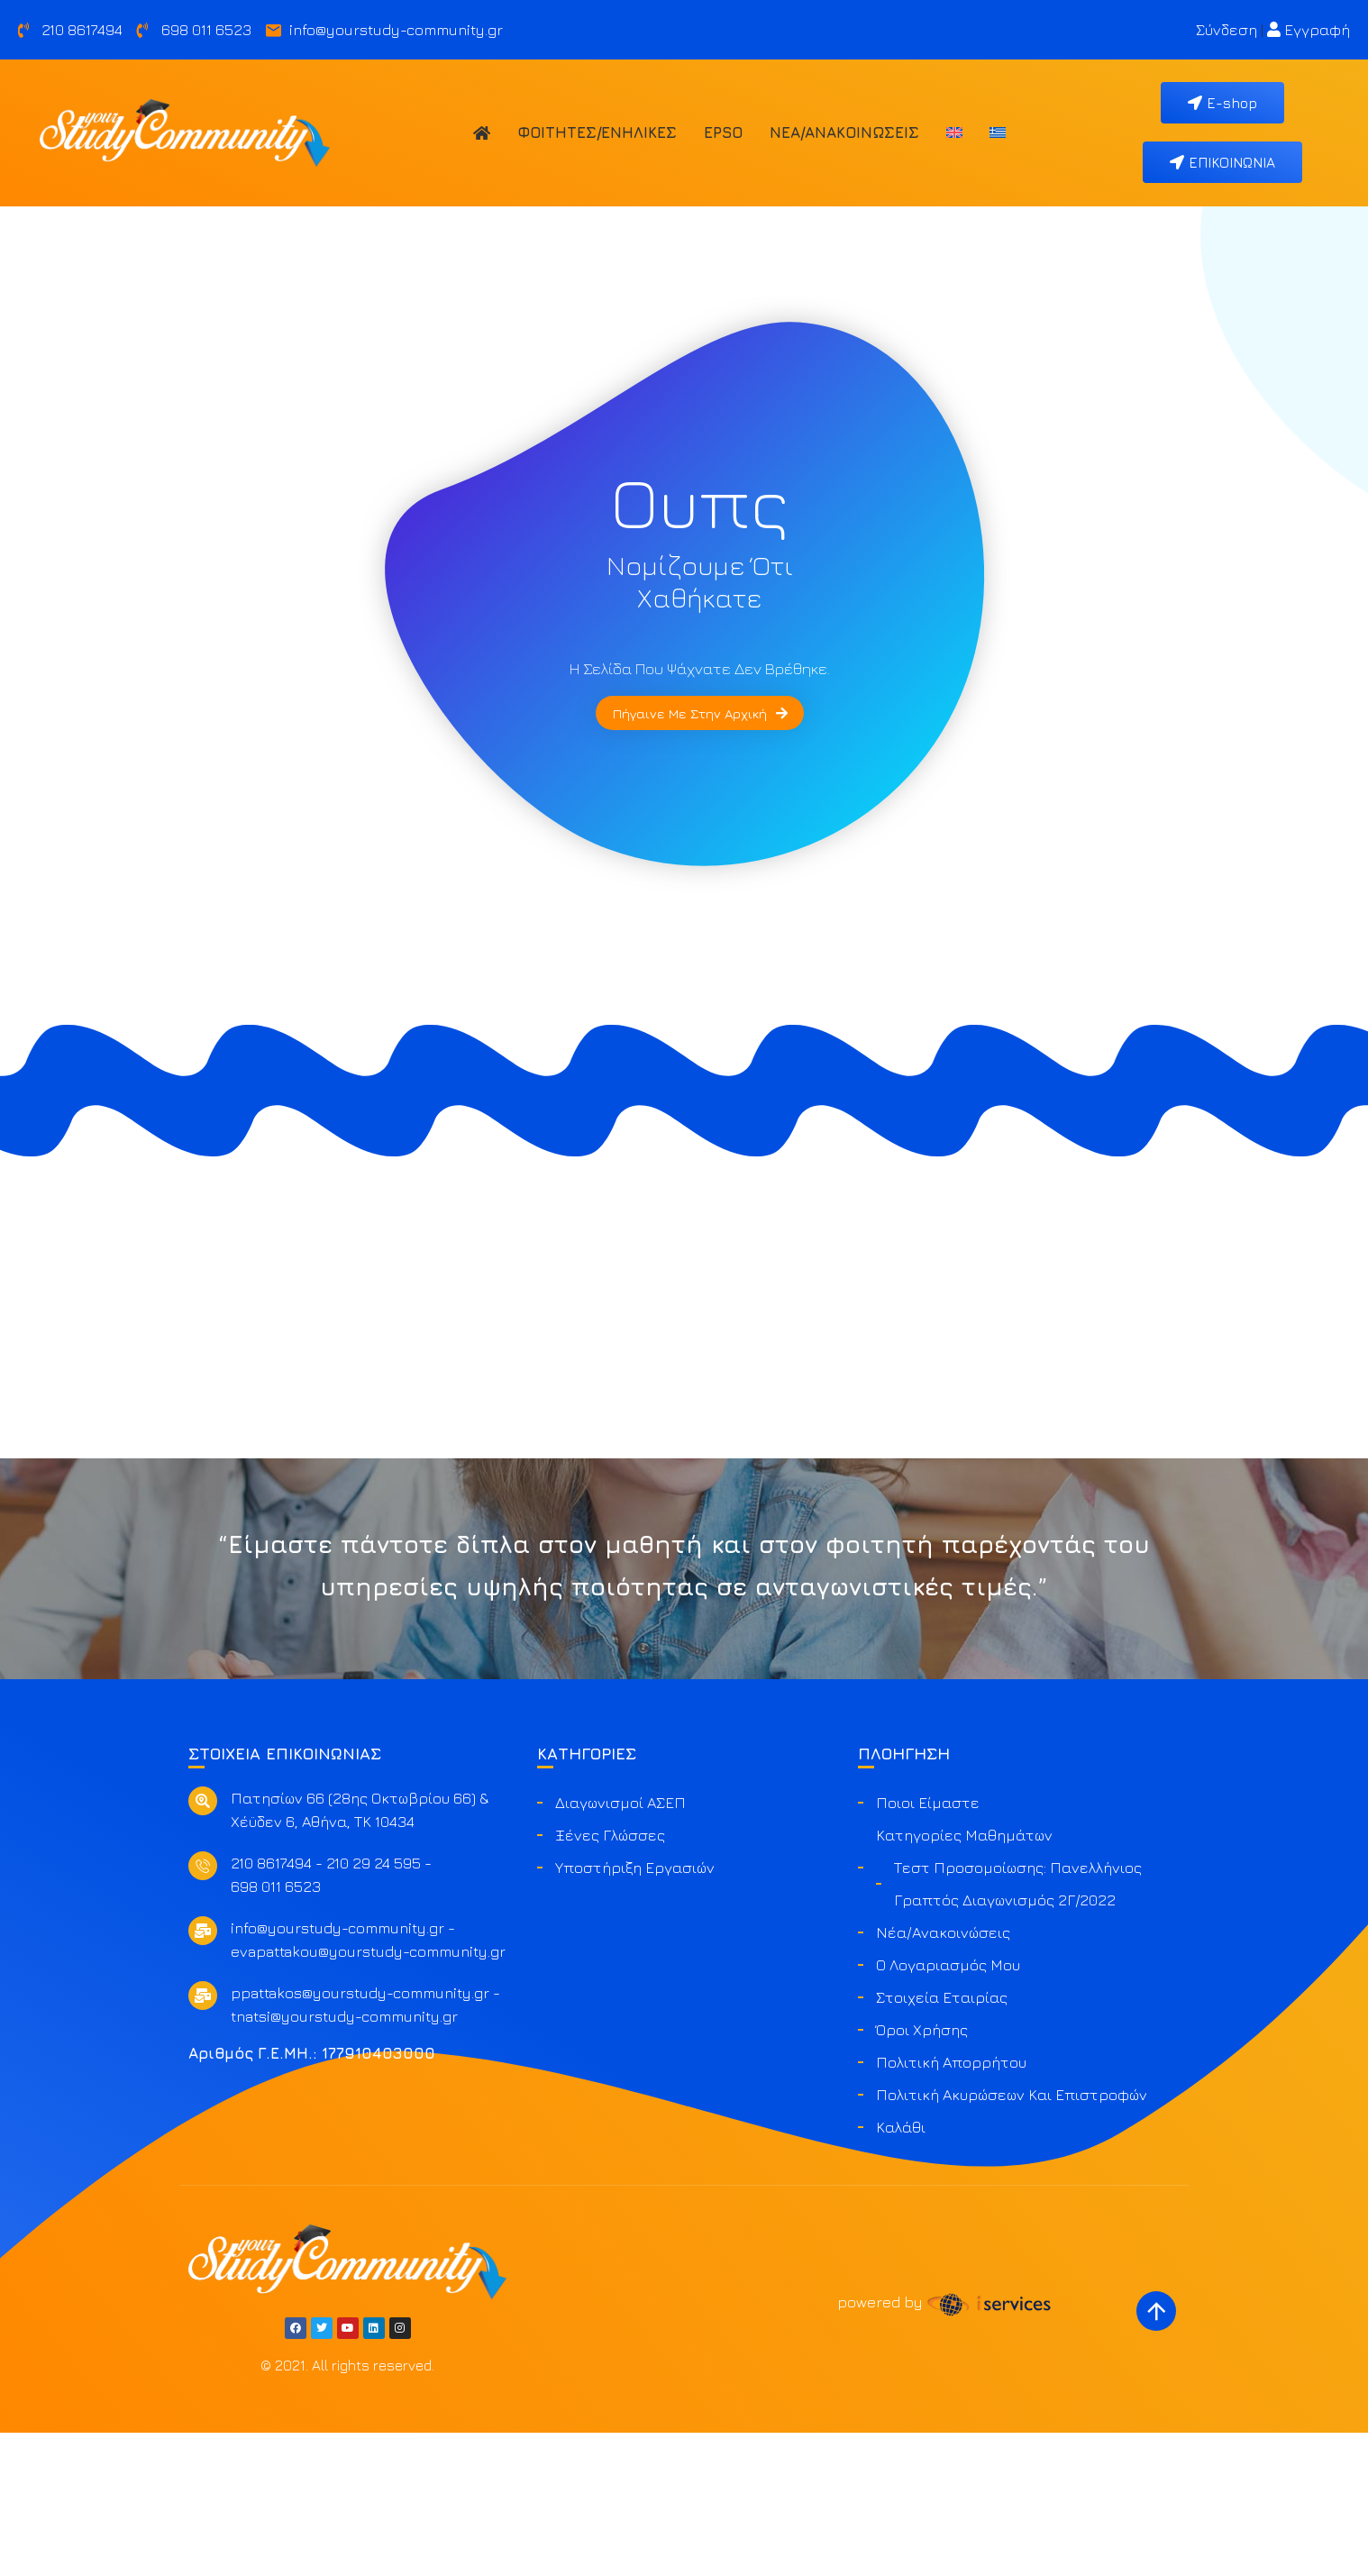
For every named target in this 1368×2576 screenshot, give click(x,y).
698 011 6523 (276, 2031)
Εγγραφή (1308, 30)
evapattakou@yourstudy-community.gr (368, 2096)
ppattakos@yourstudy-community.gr (360, 2137)
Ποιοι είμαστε (928, 1947)
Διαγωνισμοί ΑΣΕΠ (620, 1947)
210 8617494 (271, 2007)
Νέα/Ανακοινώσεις (844, 132)
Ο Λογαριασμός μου (948, 2109)
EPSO (723, 132)
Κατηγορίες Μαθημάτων (964, 1979)
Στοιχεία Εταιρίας (942, 2142)
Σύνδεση (1226, 30)
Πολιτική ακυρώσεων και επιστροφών (1011, 2239)
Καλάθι (901, 2271)
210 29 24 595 (373, 2007)
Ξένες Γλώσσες (610, 1979)
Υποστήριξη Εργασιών (635, 2012)
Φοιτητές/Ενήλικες (597, 132)
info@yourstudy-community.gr (337, 2072)
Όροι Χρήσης (922, 2174)
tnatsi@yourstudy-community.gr (344, 2160)
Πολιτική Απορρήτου (951, 2206)
